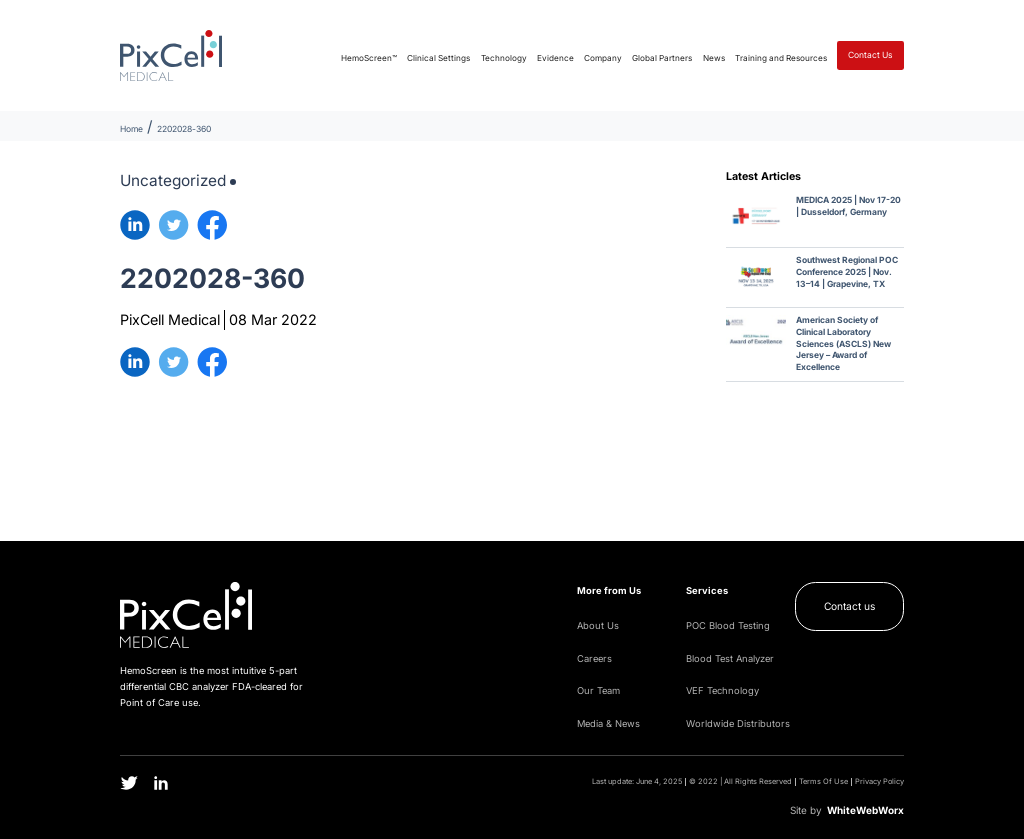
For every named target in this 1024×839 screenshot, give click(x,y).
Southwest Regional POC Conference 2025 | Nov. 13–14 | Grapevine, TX (847, 271)
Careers (594, 658)
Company (603, 58)
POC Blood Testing (728, 625)
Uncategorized (173, 180)
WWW (865, 810)
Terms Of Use (823, 782)
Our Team (598, 690)
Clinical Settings (438, 58)
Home (131, 129)
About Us (598, 625)
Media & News (608, 723)
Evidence (555, 58)
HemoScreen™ (369, 58)
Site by (806, 810)
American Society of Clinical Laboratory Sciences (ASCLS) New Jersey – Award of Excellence (843, 343)
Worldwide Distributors (738, 723)
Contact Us (870, 55)
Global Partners (662, 58)
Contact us (849, 606)
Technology (504, 58)
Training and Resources (781, 58)
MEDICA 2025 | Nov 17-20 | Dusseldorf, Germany (848, 206)
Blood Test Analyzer (730, 658)
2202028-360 (184, 129)
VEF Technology (722, 690)
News (714, 58)
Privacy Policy (879, 782)
